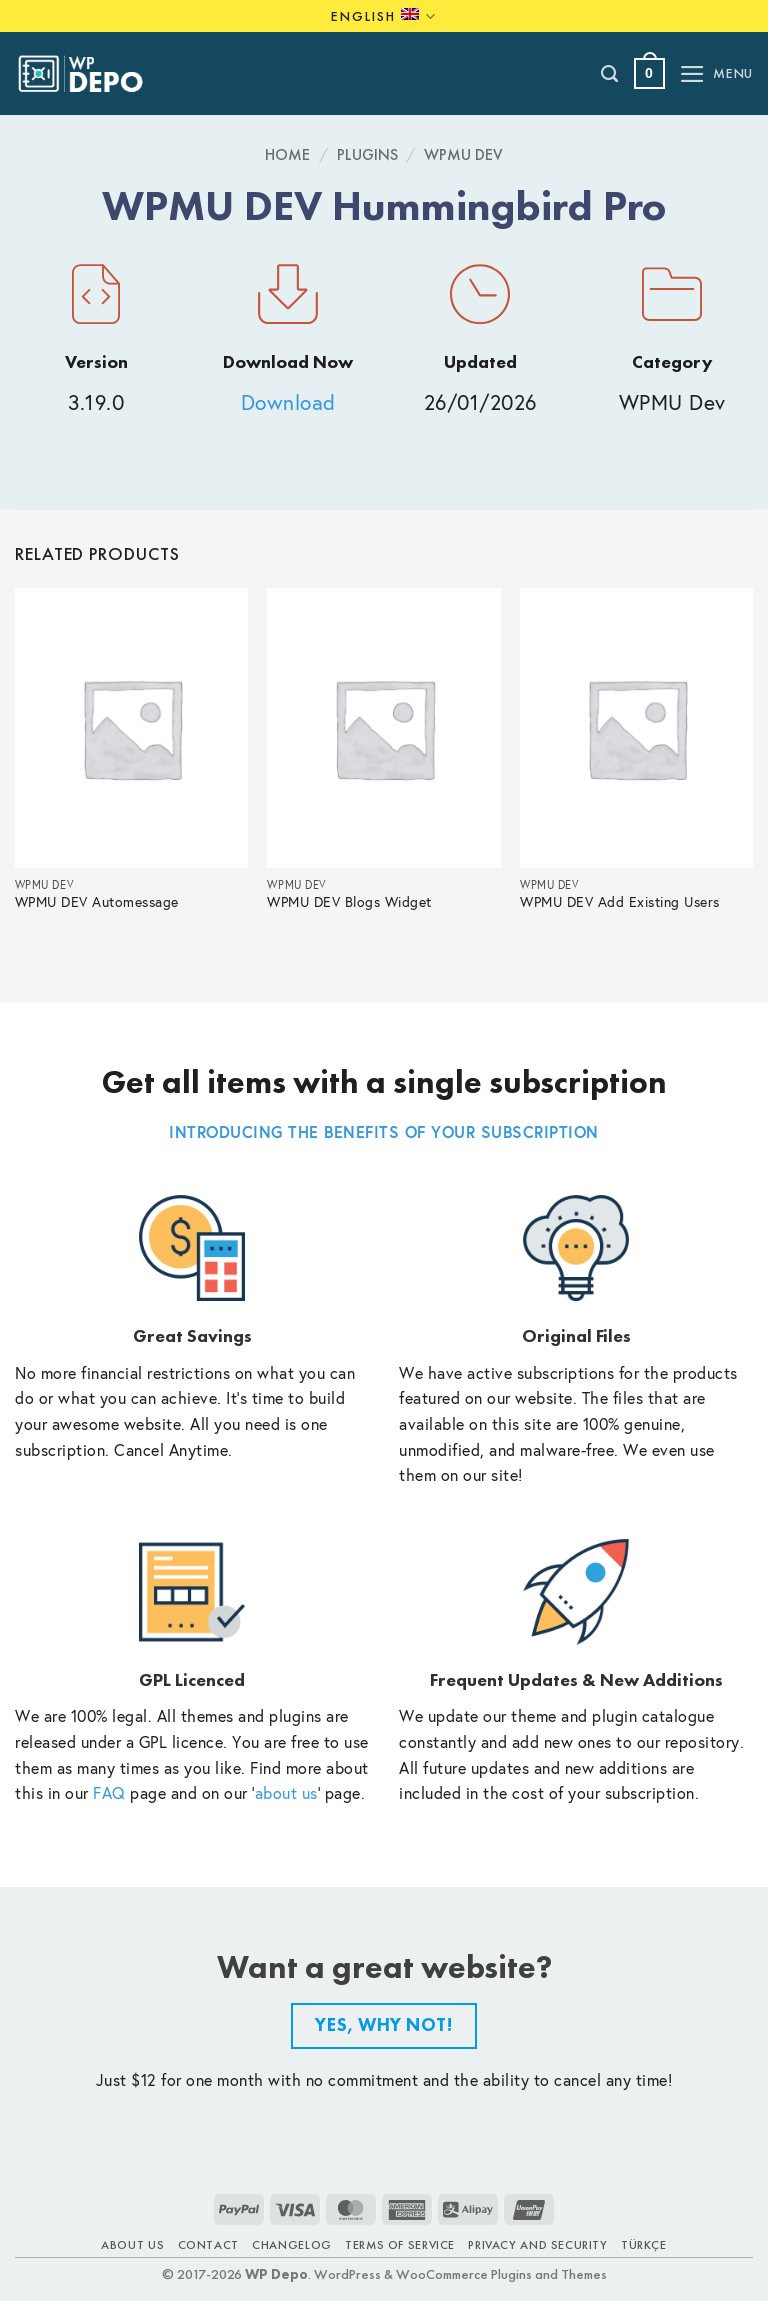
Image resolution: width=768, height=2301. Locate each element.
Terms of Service (400, 2245)
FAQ (109, 1792)
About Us (132, 2245)
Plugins (367, 154)
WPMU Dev (463, 154)
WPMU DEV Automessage (97, 902)
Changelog (292, 2245)
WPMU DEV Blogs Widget (349, 902)
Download (288, 402)
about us (286, 1792)
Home (287, 154)
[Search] (610, 74)
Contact (208, 2245)
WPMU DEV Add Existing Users (620, 902)
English (384, 16)
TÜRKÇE (644, 2245)
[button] (649, 73)
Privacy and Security (537, 2245)
